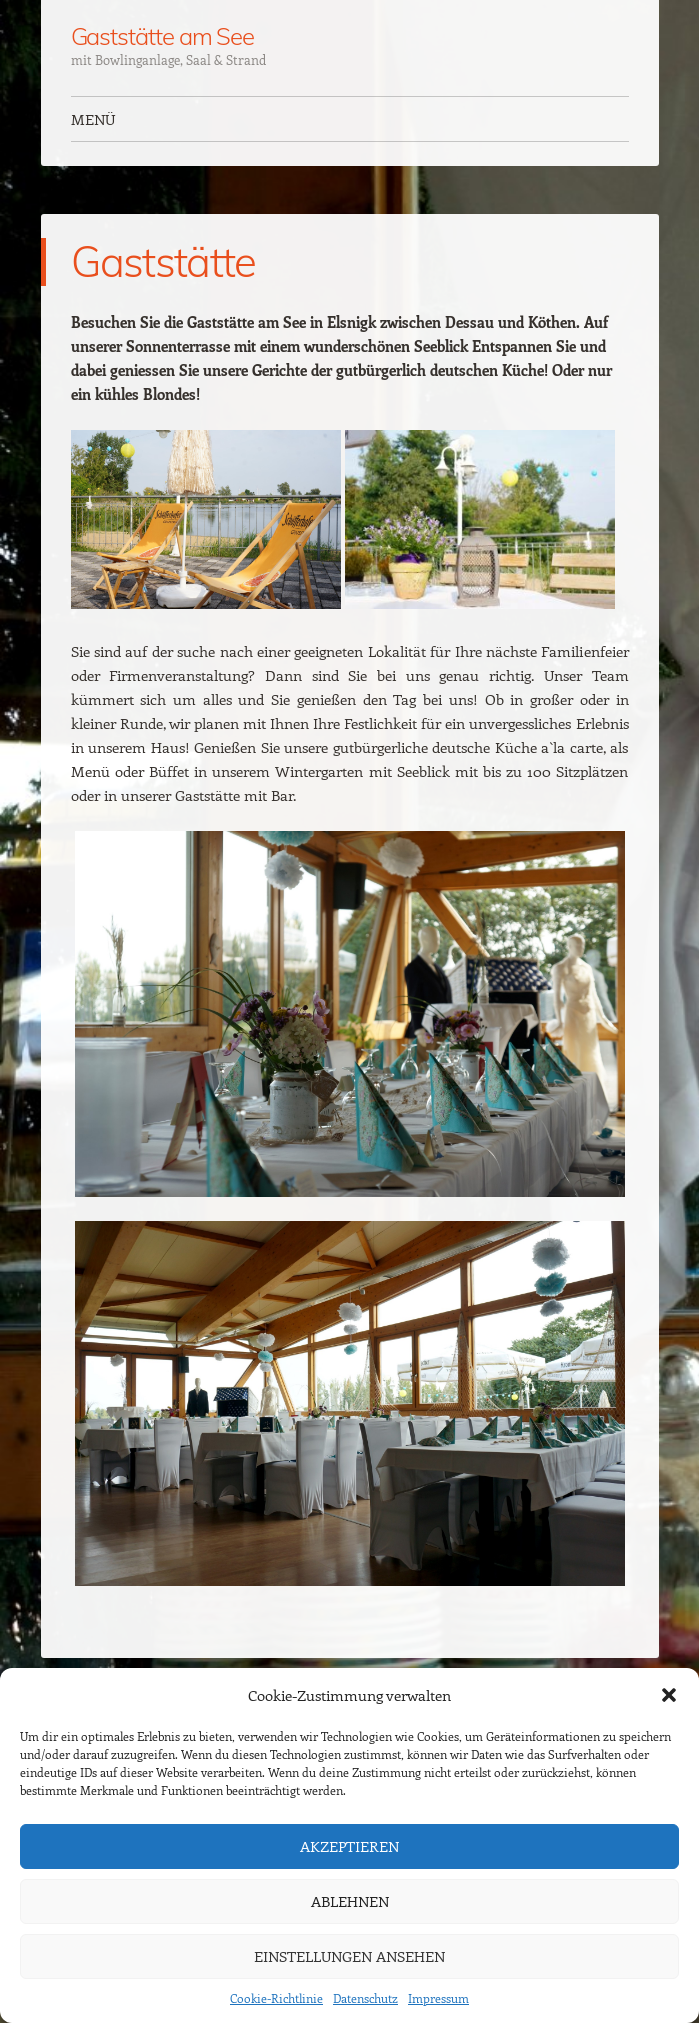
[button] (669, 1695)
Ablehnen (350, 1901)
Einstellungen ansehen (349, 1956)
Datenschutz (365, 1998)
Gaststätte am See (163, 36)
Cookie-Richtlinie (276, 1998)
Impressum (438, 1998)
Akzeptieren (349, 1846)
